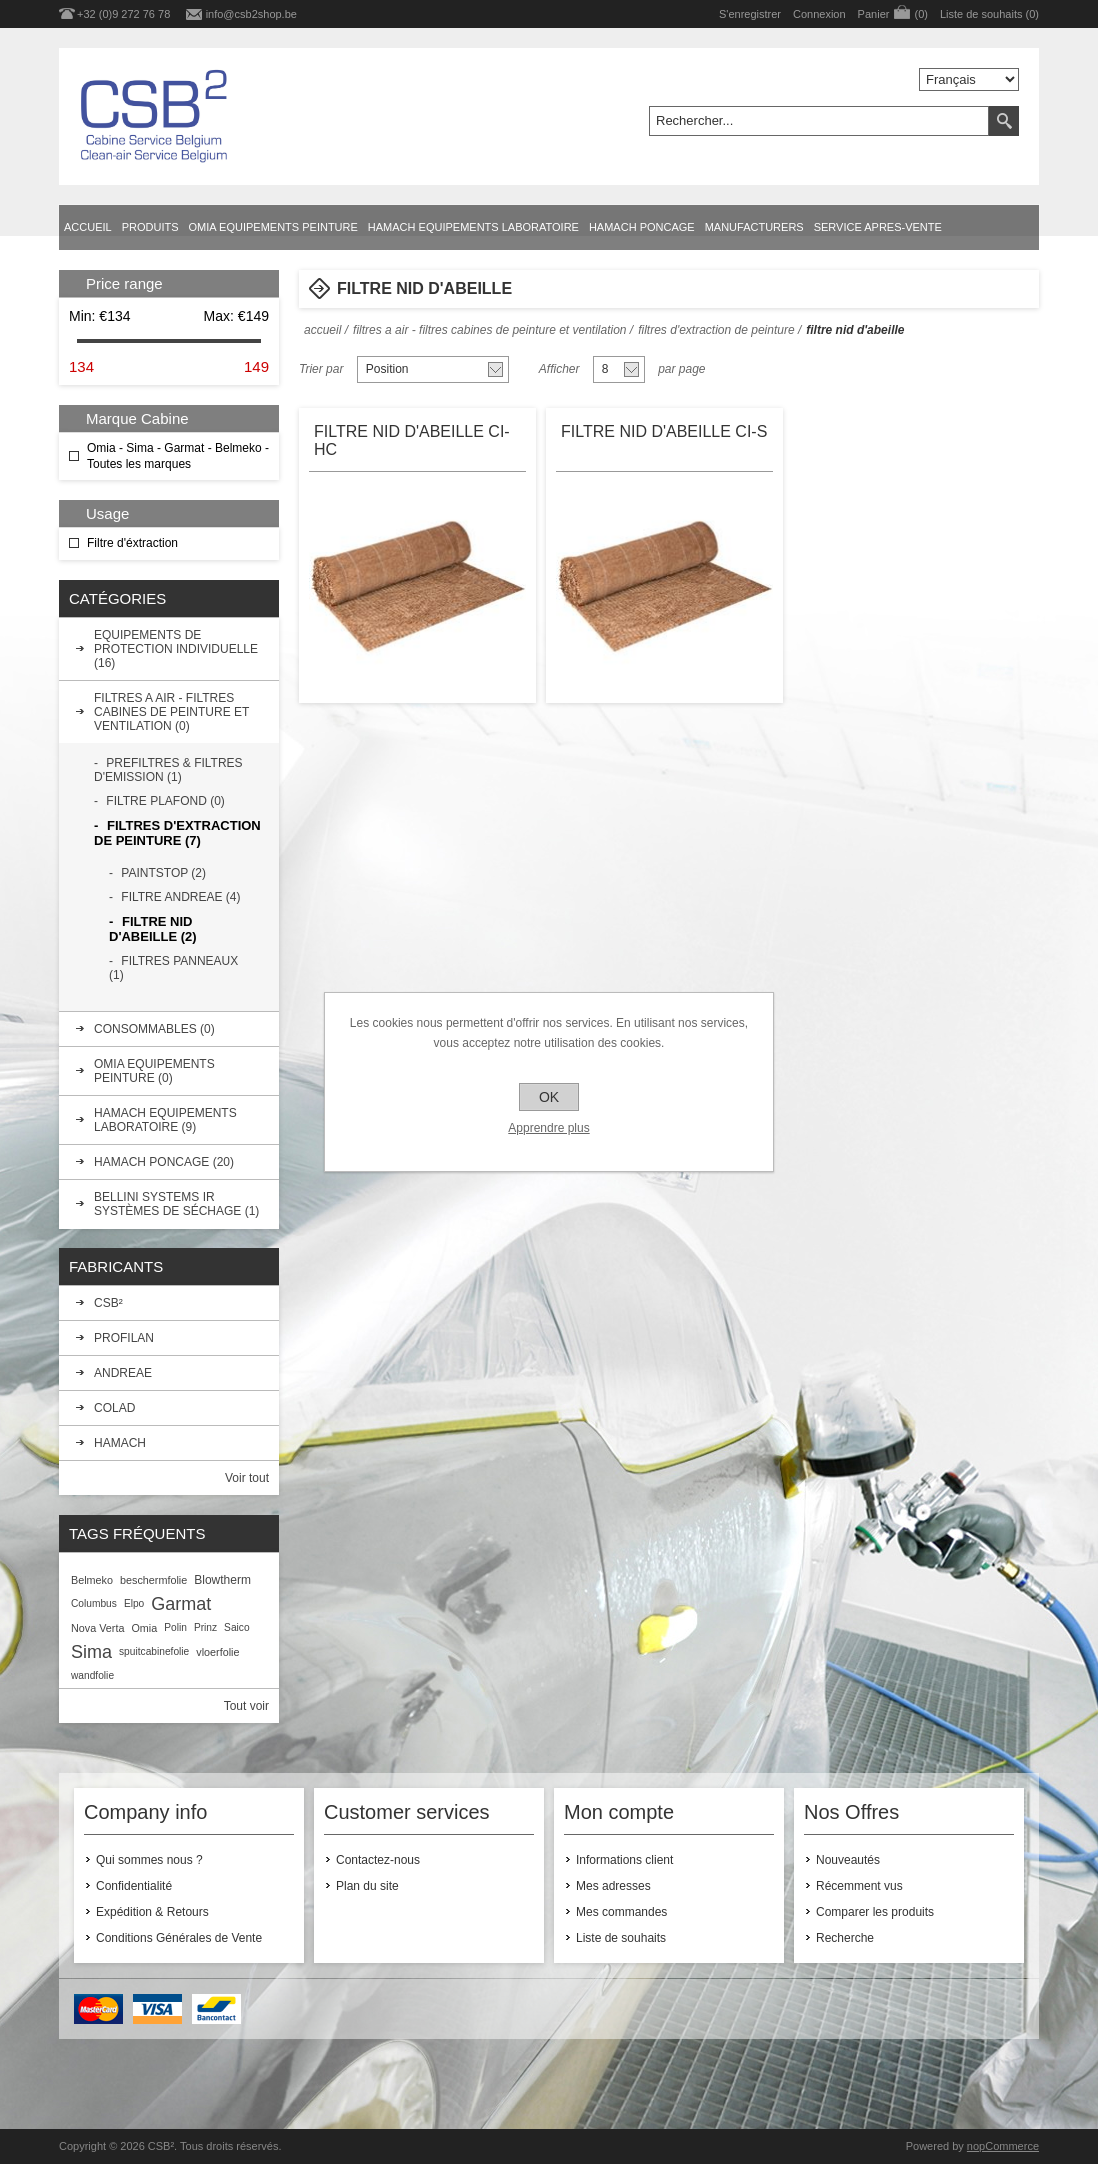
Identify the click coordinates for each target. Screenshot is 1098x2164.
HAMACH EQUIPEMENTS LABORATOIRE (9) (165, 1120)
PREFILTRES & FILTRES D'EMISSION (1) (168, 770)
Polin (175, 1627)
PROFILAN (124, 1338)
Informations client (624, 1860)
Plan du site (367, 1886)
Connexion (819, 14)
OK (549, 1097)
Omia (144, 1628)
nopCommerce (1003, 2146)
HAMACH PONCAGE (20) (164, 1162)
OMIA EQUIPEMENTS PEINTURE (273, 227)
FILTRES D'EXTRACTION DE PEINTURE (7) (177, 833)
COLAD (114, 1408)
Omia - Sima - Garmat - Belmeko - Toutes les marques (178, 456)
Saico (236, 1627)
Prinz (205, 1627)
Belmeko (92, 1580)
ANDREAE (123, 1373)
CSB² (108, 1303)
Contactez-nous (378, 1860)
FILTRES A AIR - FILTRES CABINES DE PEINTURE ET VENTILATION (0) (171, 712)
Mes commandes (621, 1912)
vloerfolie (217, 1652)
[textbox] (819, 121)
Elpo (134, 1603)
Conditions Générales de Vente (179, 1938)
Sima (91, 1652)
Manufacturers (754, 227)
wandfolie (92, 1675)
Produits (150, 227)
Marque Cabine (137, 418)
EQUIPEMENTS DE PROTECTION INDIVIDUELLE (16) (176, 649)
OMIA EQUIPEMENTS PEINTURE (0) (154, 1071)
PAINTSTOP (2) (163, 873)
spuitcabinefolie (154, 1651)
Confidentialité (134, 1886)
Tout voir (246, 1706)
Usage (107, 513)
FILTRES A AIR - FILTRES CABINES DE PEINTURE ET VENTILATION (489, 330)
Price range (124, 283)
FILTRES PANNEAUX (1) (173, 968)
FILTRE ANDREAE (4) (180, 897)
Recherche (845, 1938)
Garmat (181, 1604)
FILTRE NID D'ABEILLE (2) (153, 929)
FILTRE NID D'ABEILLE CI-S (664, 431)
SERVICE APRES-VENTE (878, 227)
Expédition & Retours (152, 1912)
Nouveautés (848, 1860)
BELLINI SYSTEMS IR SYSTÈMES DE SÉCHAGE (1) (176, 1204)
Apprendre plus (548, 1128)
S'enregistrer (750, 14)
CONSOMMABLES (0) (154, 1029)
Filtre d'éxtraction (132, 543)
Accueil (88, 227)
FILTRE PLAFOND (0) (165, 801)
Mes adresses (613, 1886)
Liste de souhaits (621, 1938)
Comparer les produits (875, 1912)
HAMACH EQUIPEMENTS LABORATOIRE (473, 227)
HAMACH (120, 1443)
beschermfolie (153, 1580)
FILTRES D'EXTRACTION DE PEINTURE (716, 330)
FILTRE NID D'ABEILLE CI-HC (412, 440)
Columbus (94, 1603)
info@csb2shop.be (251, 14)
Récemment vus (859, 1886)
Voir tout (247, 1478)
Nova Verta (97, 1628)
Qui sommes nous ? (149, 1860)
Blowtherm (222, 1580)
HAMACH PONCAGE (642, 227)
